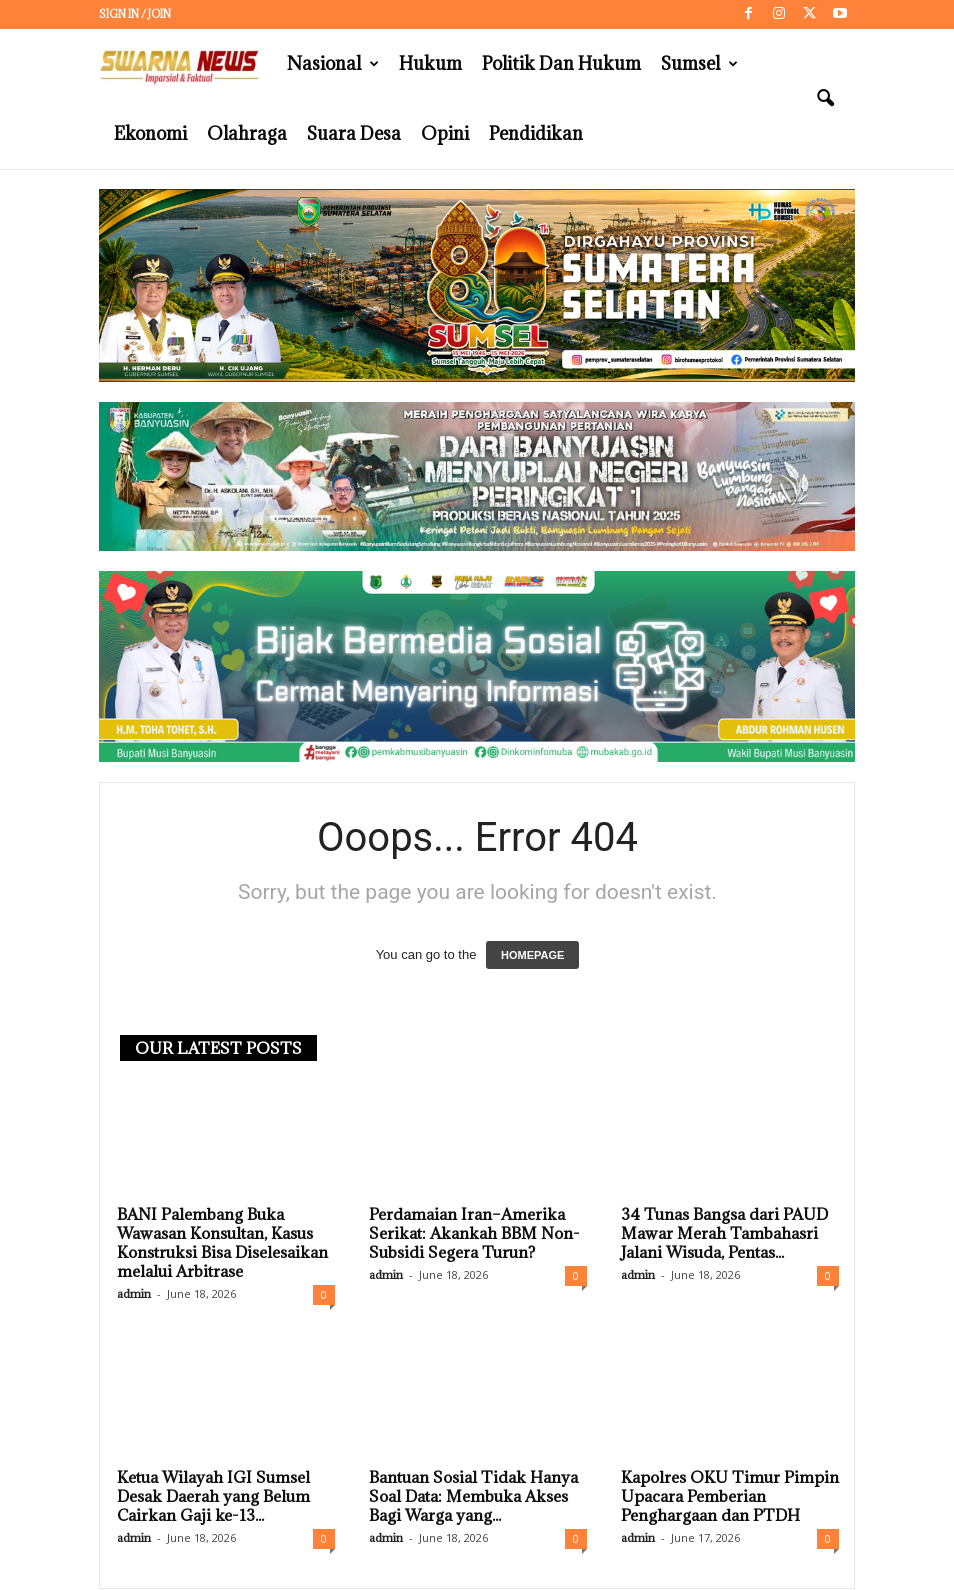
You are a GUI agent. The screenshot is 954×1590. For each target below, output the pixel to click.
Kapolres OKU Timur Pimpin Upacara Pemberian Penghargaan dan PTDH (730, 1497)
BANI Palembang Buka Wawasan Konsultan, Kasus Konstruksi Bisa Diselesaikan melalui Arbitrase (222, 1243)
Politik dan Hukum (561, 63)
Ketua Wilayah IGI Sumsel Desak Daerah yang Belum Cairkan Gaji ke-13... (213, 1497)
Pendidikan (536, 133)
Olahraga (247, 133)
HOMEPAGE (532, 956)
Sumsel (699, 64)
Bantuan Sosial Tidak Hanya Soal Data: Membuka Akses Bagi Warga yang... (473, 1497)
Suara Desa (354, 133)
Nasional (333, 64)
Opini (445, 133)
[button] (825, 99)
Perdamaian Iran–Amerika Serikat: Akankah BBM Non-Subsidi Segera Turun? (474, 1234)
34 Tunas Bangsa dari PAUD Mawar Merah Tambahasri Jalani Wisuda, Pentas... (724, 1234)
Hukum (430, 63)
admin (134, 1294)
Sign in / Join (135, 14)
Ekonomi (150, 133)
